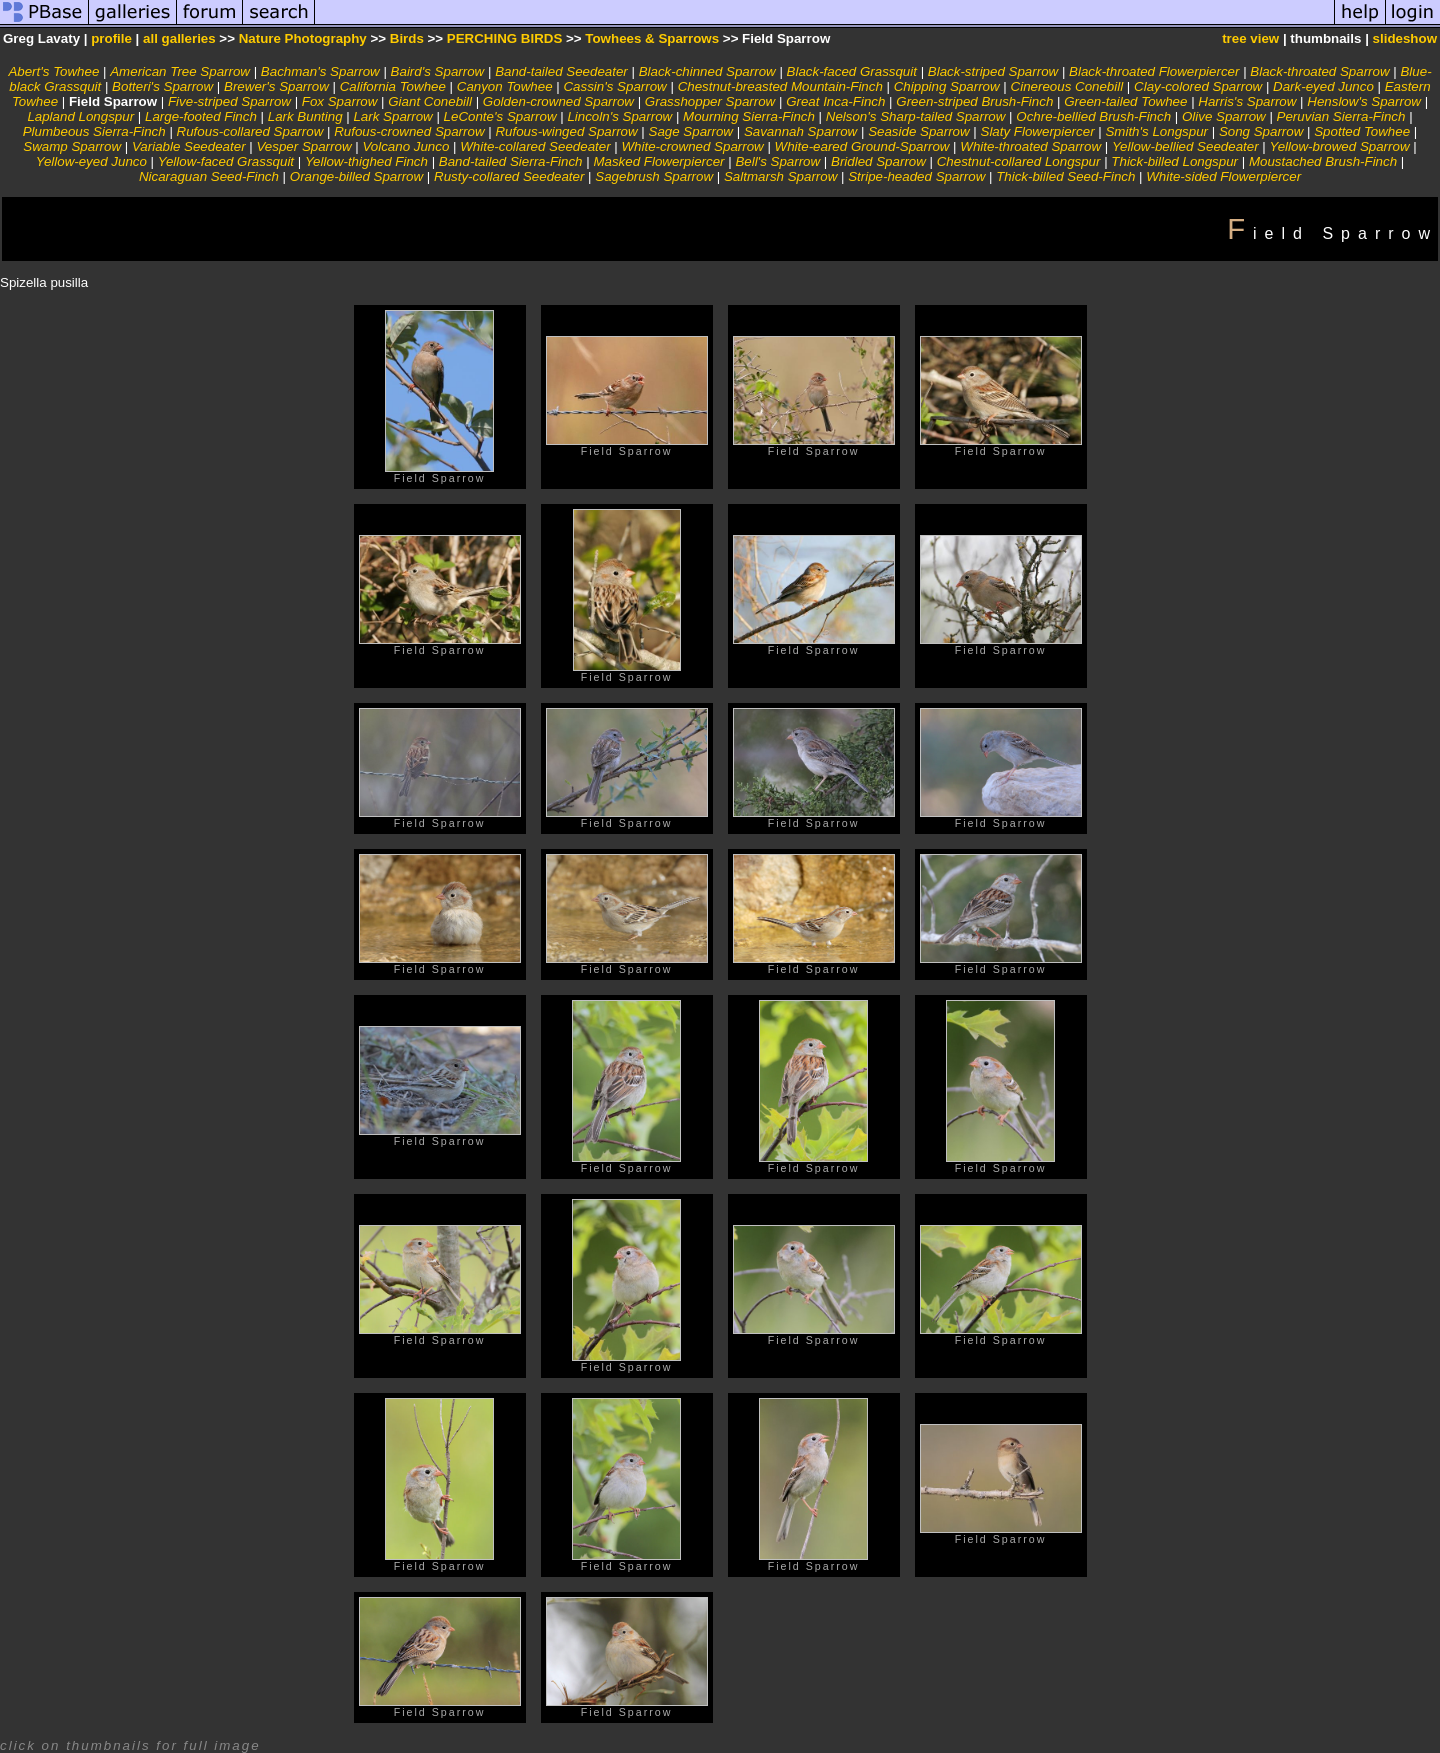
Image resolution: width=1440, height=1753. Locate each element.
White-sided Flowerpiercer (1223, 176)
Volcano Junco (405, 146)
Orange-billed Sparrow (356, 176)
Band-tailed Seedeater (561, 71)
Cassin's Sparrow (614, 86)
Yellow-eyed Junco (91, 161)
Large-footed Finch (201, 116)
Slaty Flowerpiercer (1038, 131)
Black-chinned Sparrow (707, 71)
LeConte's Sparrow (500, 116)
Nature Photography (303, 38)
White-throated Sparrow (1030, 146)
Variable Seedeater (189, 146)
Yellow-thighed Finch (366, 161)
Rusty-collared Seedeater (509, 176)
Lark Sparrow (392, 116)
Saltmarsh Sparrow (780, 176)
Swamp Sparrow (72, 146)
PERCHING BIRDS (505, 38)
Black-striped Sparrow (993, 71)
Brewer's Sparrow (276, 86)
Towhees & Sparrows (652, 38)
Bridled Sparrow (878, 161)
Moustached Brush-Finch (1323, 161)
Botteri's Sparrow (162, 86)
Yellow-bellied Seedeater (1185, 146)
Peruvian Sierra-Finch (1341, 116)
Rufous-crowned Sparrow (409, 131)
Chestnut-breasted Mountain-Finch (780, 86)
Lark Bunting (305, 116)
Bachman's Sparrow (320, 71)
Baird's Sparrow (438, 71)
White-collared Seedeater (535, 146)
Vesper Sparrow (303, 146)
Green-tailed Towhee (1125, 101)
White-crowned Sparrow (693, 146)
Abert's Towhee (53, 71)
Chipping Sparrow (947, 86)
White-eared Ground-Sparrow (862, 146)
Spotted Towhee (1362, 131)
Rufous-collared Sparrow (250, 131)
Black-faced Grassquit (852, 71)
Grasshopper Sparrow (710, 101)
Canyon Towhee (505, 86)
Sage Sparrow (691, 131)
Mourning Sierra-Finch (749, 116)
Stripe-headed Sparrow (916, 176)
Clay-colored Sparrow (1198, 86)
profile (111, 38)
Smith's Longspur (1156, 131)
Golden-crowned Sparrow (558, 101)
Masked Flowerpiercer (658, 161)
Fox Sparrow (340, 101)
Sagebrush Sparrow (654, 176)
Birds (407, 38)
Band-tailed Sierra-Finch (511, 161)
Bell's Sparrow (777, 161)
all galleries (179, 38)
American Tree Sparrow (180, 71)
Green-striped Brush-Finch (974, 101)
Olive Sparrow (1224, 116)
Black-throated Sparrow (1319, 71)
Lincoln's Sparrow (619, 116)
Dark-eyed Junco (1323, 86)
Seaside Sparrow (919, 131)
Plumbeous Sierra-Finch (94, 131)
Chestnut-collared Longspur (1019, 161)
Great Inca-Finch (835, 101)
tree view (1250, 38)
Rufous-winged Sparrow (566, 131)
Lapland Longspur (80, 116)
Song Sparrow (1261, 131)
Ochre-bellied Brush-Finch (1093, 116)
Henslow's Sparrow (1364, 101)
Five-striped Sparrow (229, 101)
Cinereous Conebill (1067, 86)
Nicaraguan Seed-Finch (209, 176)
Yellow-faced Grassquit (226, 161)
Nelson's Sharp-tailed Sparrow (916, 116)
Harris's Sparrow (1247, 101)
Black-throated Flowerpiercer (1154, 71)
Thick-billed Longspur (1174, 161)
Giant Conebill (430, 101)
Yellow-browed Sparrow (1340, 146)
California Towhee (393, 86)
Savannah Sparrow (800, 131)
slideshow (1405, 38)
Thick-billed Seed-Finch (1065, 176)
